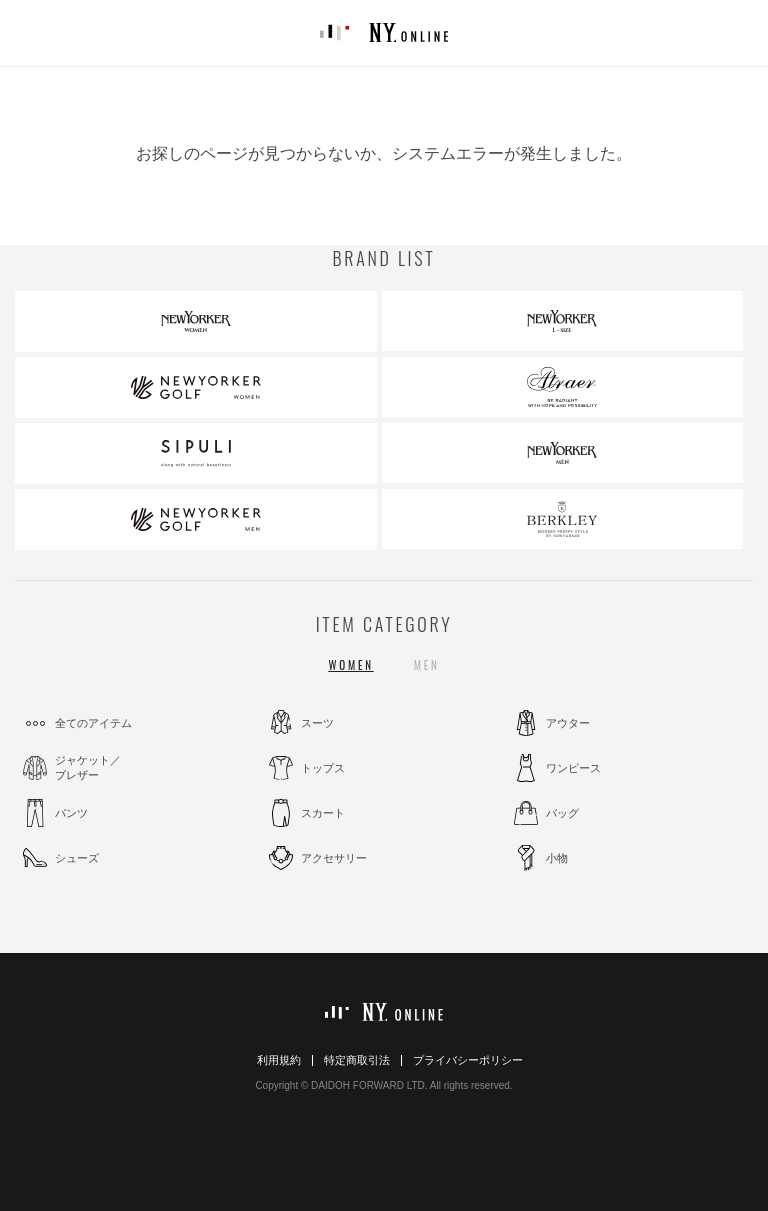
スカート (323, 813)
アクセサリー (334, 858)
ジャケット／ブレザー (88, 767)
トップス (323, 768)
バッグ (562, 813)
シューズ (77, 858)
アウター (568, 723)
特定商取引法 (357, 1060)
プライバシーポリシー (468, 1060)
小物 (557, 858)
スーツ (317, 723)
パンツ (71, 813)
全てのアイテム (93, 723)
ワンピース (573, 768)
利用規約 (279, 1060)
